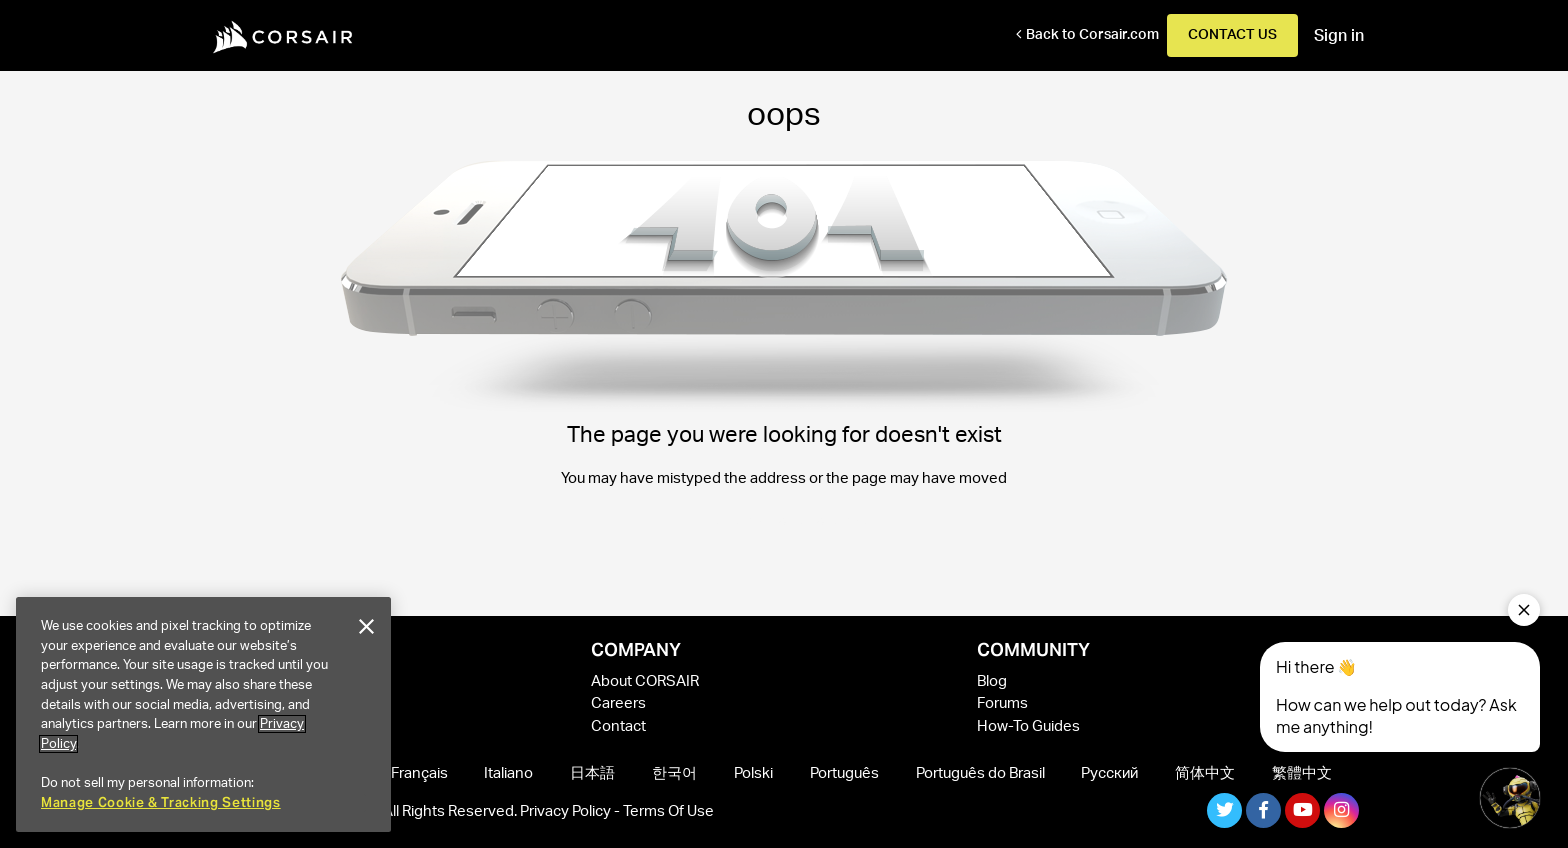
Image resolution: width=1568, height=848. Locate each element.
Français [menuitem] (419, 773)
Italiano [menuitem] (508, 773)
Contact (618, 726)
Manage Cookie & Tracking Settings (161, 802)
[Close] (366, 627)
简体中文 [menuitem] (1205, 773)
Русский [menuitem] (1109, 773)
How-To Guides (1028, 726)
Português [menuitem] (844, 773)
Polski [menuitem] (753, 773)
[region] (203, 714)
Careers (618, 703)
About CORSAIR (645, 681)
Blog (992, 681)
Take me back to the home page (784, 521)
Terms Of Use (668, 811)
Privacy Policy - (571, 811)
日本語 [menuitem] (592, 773)
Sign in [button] (1339, 36)
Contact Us (1232, 35)
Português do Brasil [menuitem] (980, 773)
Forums (1002, 703)
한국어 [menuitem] (674, 773)
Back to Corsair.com (1092, 35)
